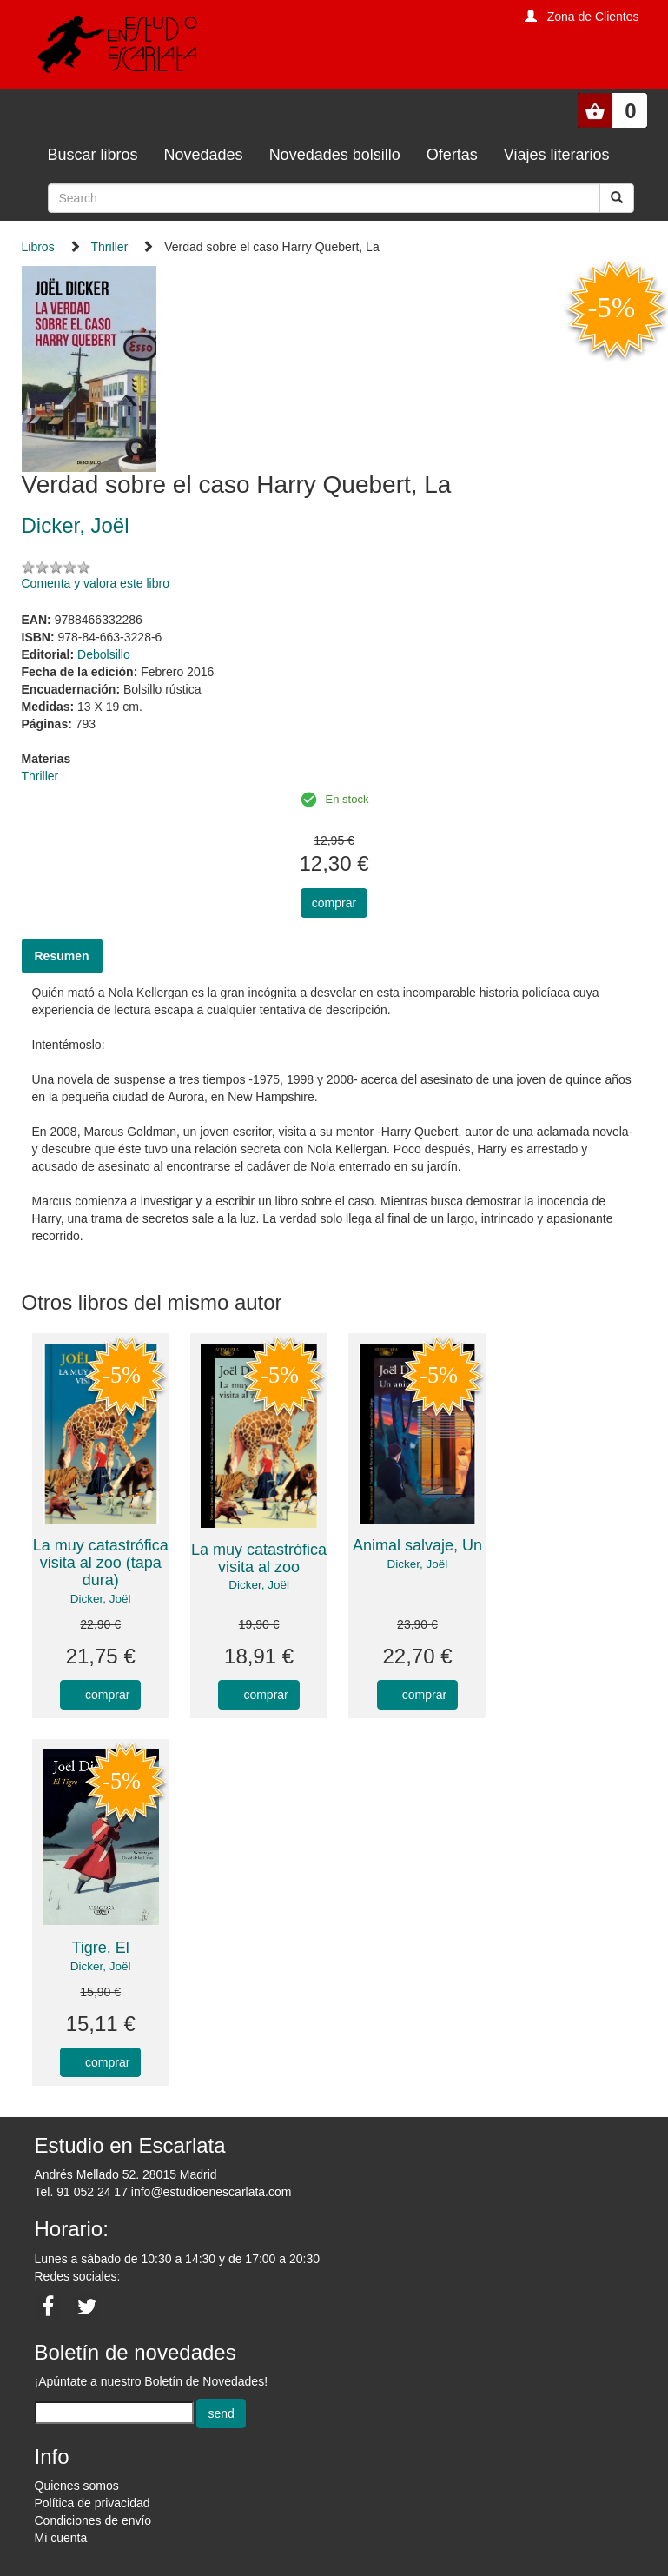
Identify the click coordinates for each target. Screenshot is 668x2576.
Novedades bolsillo (334, 154)
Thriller (110, 247)
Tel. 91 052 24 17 (81, 2192)
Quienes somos (77, 2486)
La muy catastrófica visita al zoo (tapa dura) (101, 1563)
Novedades (203, 154)
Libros (38, 247)
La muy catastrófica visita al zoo (259, 1558)
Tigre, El (100, 1947)
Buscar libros (93, 154)
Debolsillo (103, 654)
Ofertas (452, 154)
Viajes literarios (557, 154)
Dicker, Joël (100, 1598)
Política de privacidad (92, 2503)
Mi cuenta (61, 2538)
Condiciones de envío (93, 2520)
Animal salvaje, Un (417, 1545)
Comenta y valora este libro (95, 583)
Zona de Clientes (593, 16)
